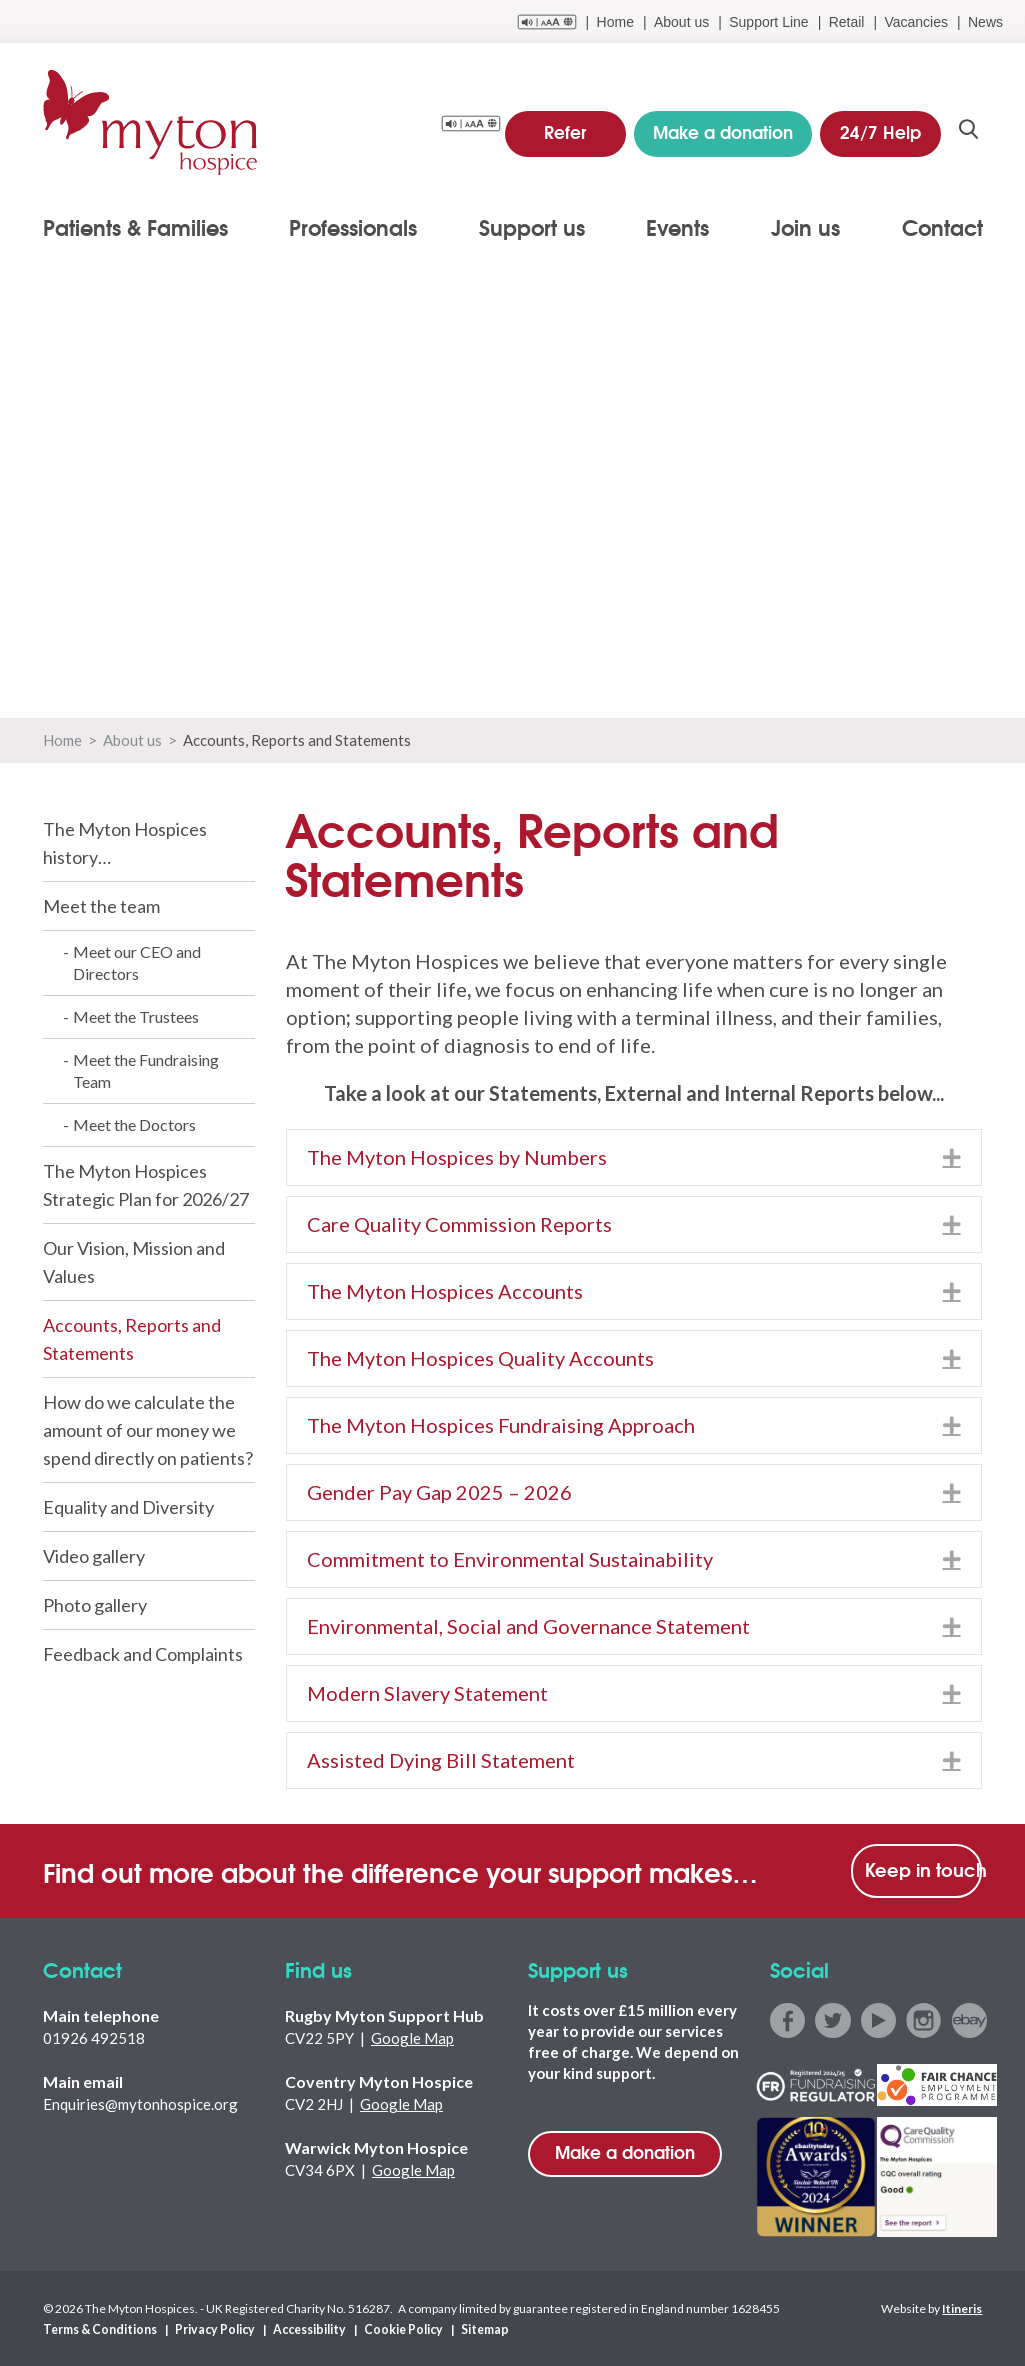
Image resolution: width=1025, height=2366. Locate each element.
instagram (922, 2020)
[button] (952, 1157)
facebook (787, 2020)
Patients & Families (135, 227)
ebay (967, 2020)
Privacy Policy (211, 2328)
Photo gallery (95, 1605)
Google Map (412, 2038)
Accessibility (302, 2328)
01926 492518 (94, 2038)
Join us (805, 227)
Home (615, 22)
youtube (877, 2020)
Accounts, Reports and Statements (132, 1339)
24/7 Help (881, 129)
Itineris (962, 2307)
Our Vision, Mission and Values (134, 1262)
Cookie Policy (394, 2328)
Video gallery (94, 1556)
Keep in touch (924, 1869)
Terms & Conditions (99, 2328)
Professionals (353, 227)
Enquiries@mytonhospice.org (140, 2104)
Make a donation (625, 2151)
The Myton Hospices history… (125, 843)
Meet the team (101, 906)
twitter (832, 2020)
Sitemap (473, 2328)
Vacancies (916, 22)
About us (681, 22)
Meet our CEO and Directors (137, 962)
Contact (942, 227)
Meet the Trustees (136, 1016)
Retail (847, 22)
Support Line (768, 22)
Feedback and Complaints (143, 1654)
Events (677, 227)
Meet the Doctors (134, 1124)
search (969, 131)
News (985, 22)
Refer (565, 129)
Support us (532, 227)
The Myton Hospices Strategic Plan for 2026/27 (146, 1185)
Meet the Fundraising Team (146, 1070)
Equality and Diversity (128, 1507)
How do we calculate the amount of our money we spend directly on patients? (148, 1430)
